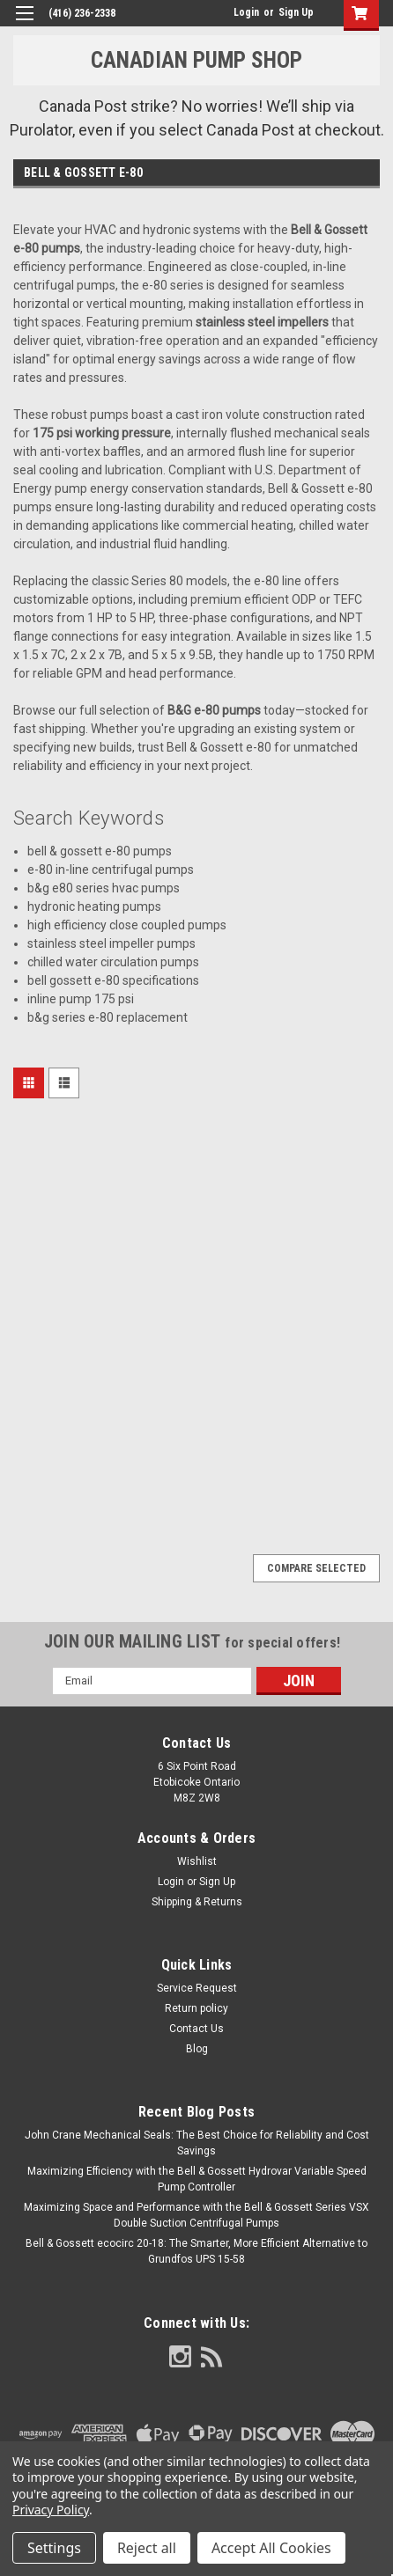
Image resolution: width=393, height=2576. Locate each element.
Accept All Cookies (271, 2548)
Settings (54, 2548)
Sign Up (296, 12)
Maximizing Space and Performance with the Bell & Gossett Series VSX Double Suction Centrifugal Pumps (196, 2215)
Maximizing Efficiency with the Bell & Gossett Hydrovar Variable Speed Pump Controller (197, 2179)
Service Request (197, 1988)
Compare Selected (316, 1568)
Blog (197, 2049)
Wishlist (197, 1861)
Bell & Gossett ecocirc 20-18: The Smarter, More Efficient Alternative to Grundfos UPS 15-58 (196, 2251)
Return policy (196, 2008)
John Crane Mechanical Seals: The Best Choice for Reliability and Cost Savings (197, 2143)
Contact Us (196, 2028)
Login (246, 12)
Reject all (146, 2548)
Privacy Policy (50, 2509)
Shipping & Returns (197, 1902)
